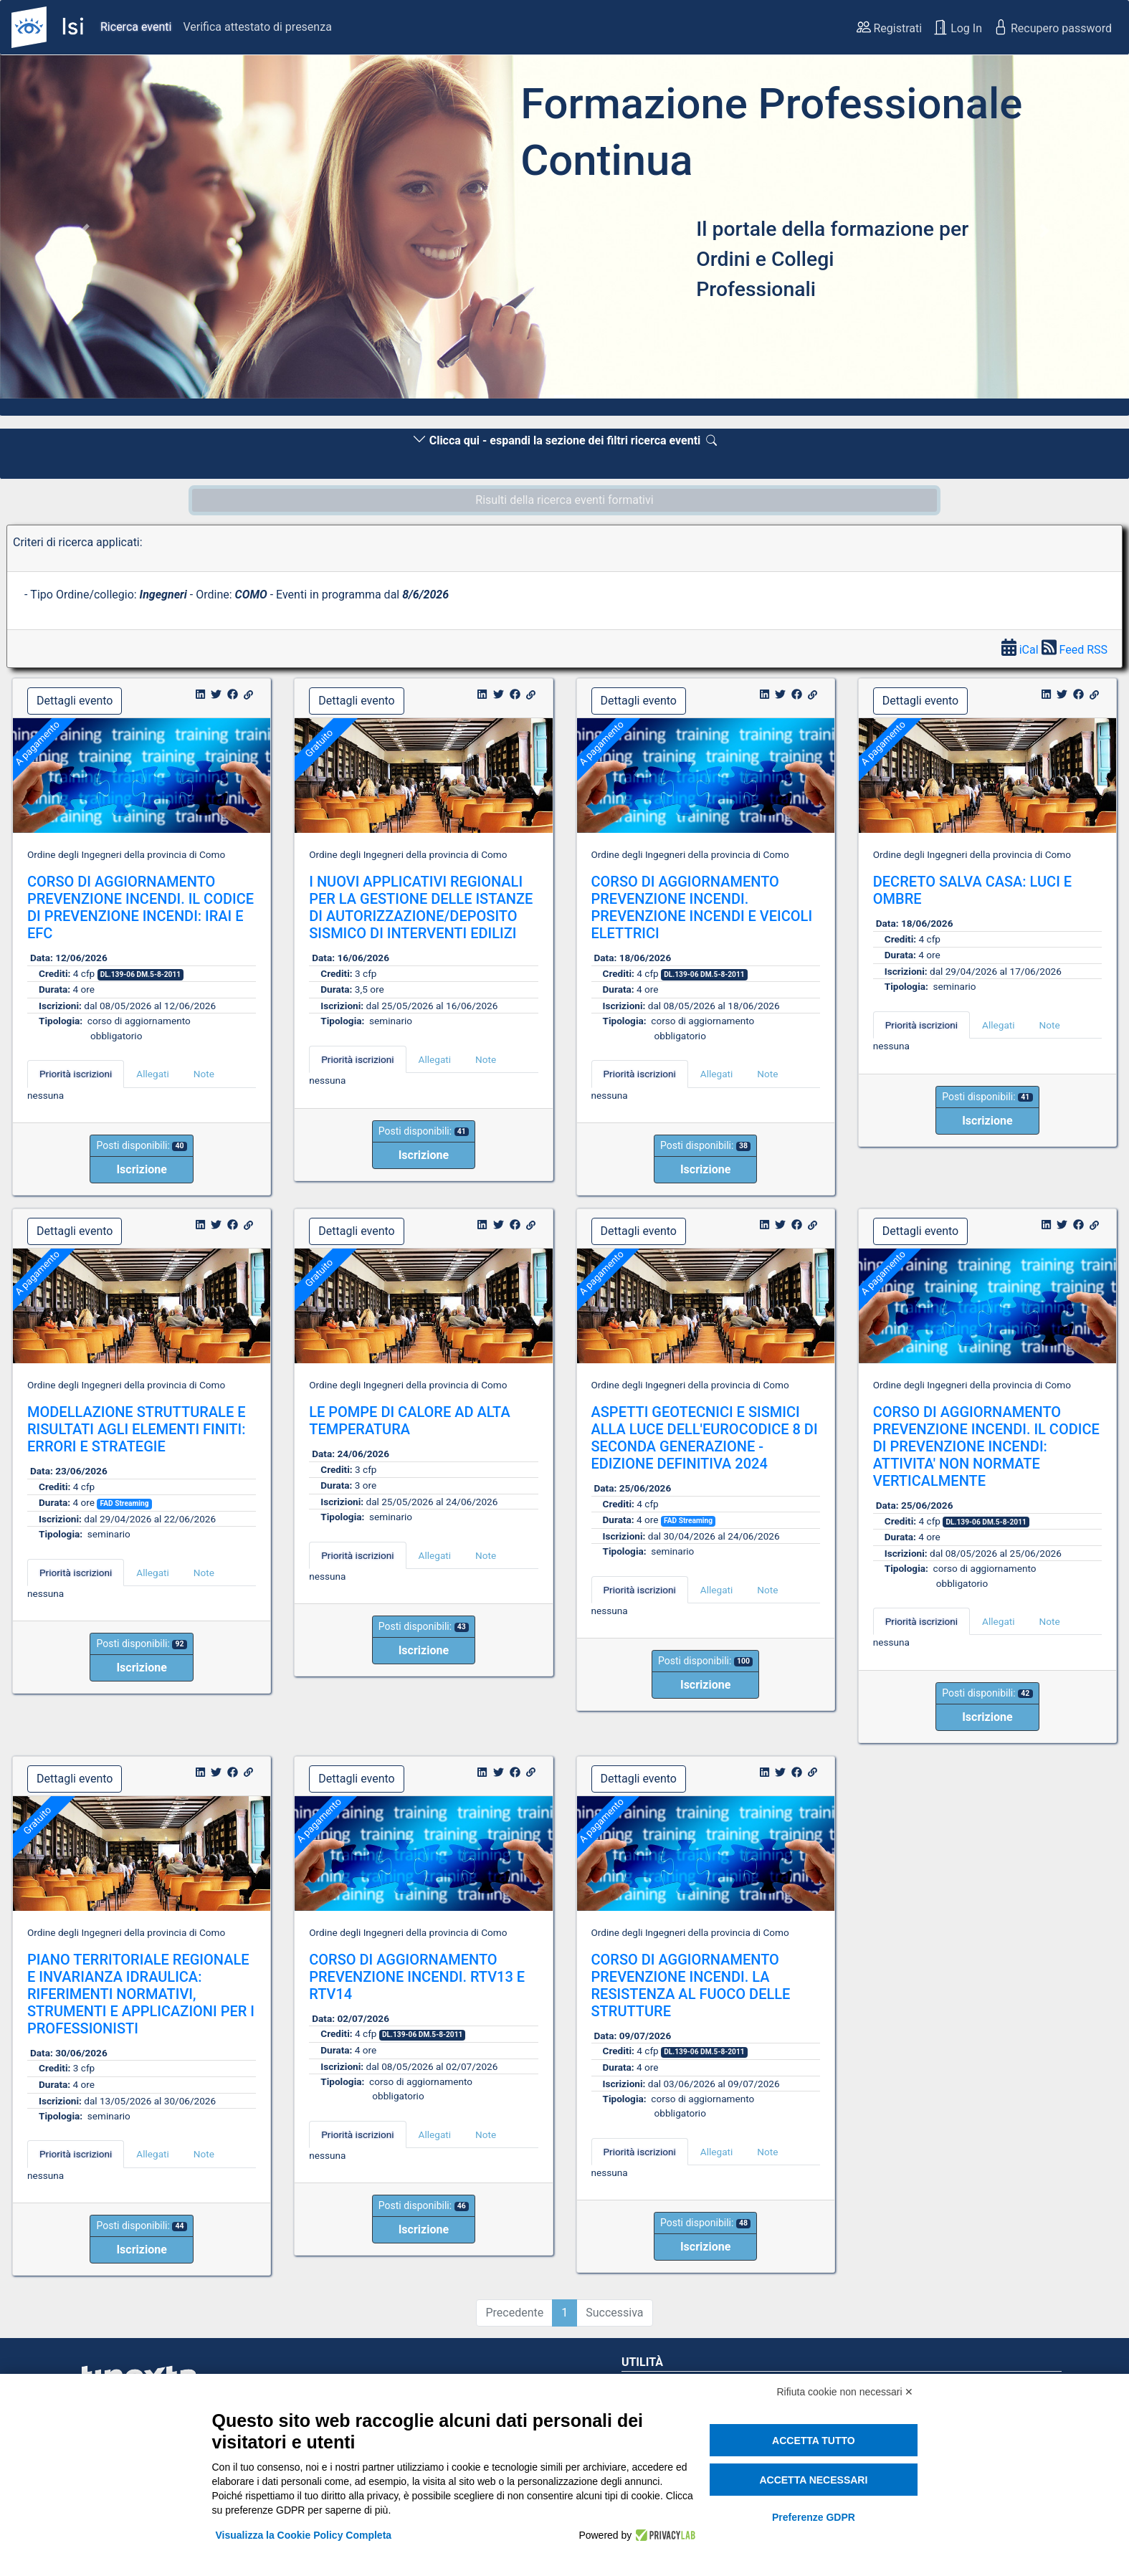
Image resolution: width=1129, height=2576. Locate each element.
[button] (84, 231)
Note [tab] (204, 1073)
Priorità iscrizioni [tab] (75, 1073)
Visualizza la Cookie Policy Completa (304, 2535)
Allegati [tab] (152, 1073)
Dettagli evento (75, 700)
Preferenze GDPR (813, 2517)
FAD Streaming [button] (124, 1503)
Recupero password (1053, 27)
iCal (1021, 650)
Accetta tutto (813, 2440)
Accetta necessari (813, 2480)
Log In (957, 27)
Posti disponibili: (141, 1145)
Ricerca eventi (135, 27)
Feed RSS (1074, 650)
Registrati (890, 27)
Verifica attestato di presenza (257, 27)
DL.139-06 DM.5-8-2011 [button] (140, 974)
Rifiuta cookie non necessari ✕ (845, 2392)
